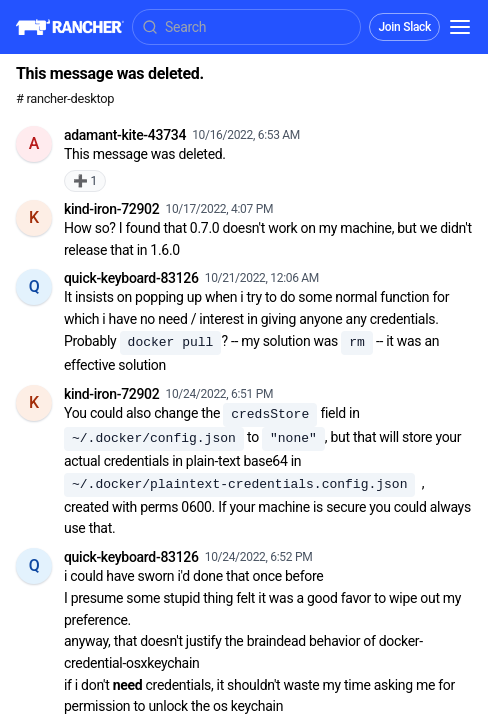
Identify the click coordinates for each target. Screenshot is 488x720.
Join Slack (404, 27)
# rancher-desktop (65, 98)
